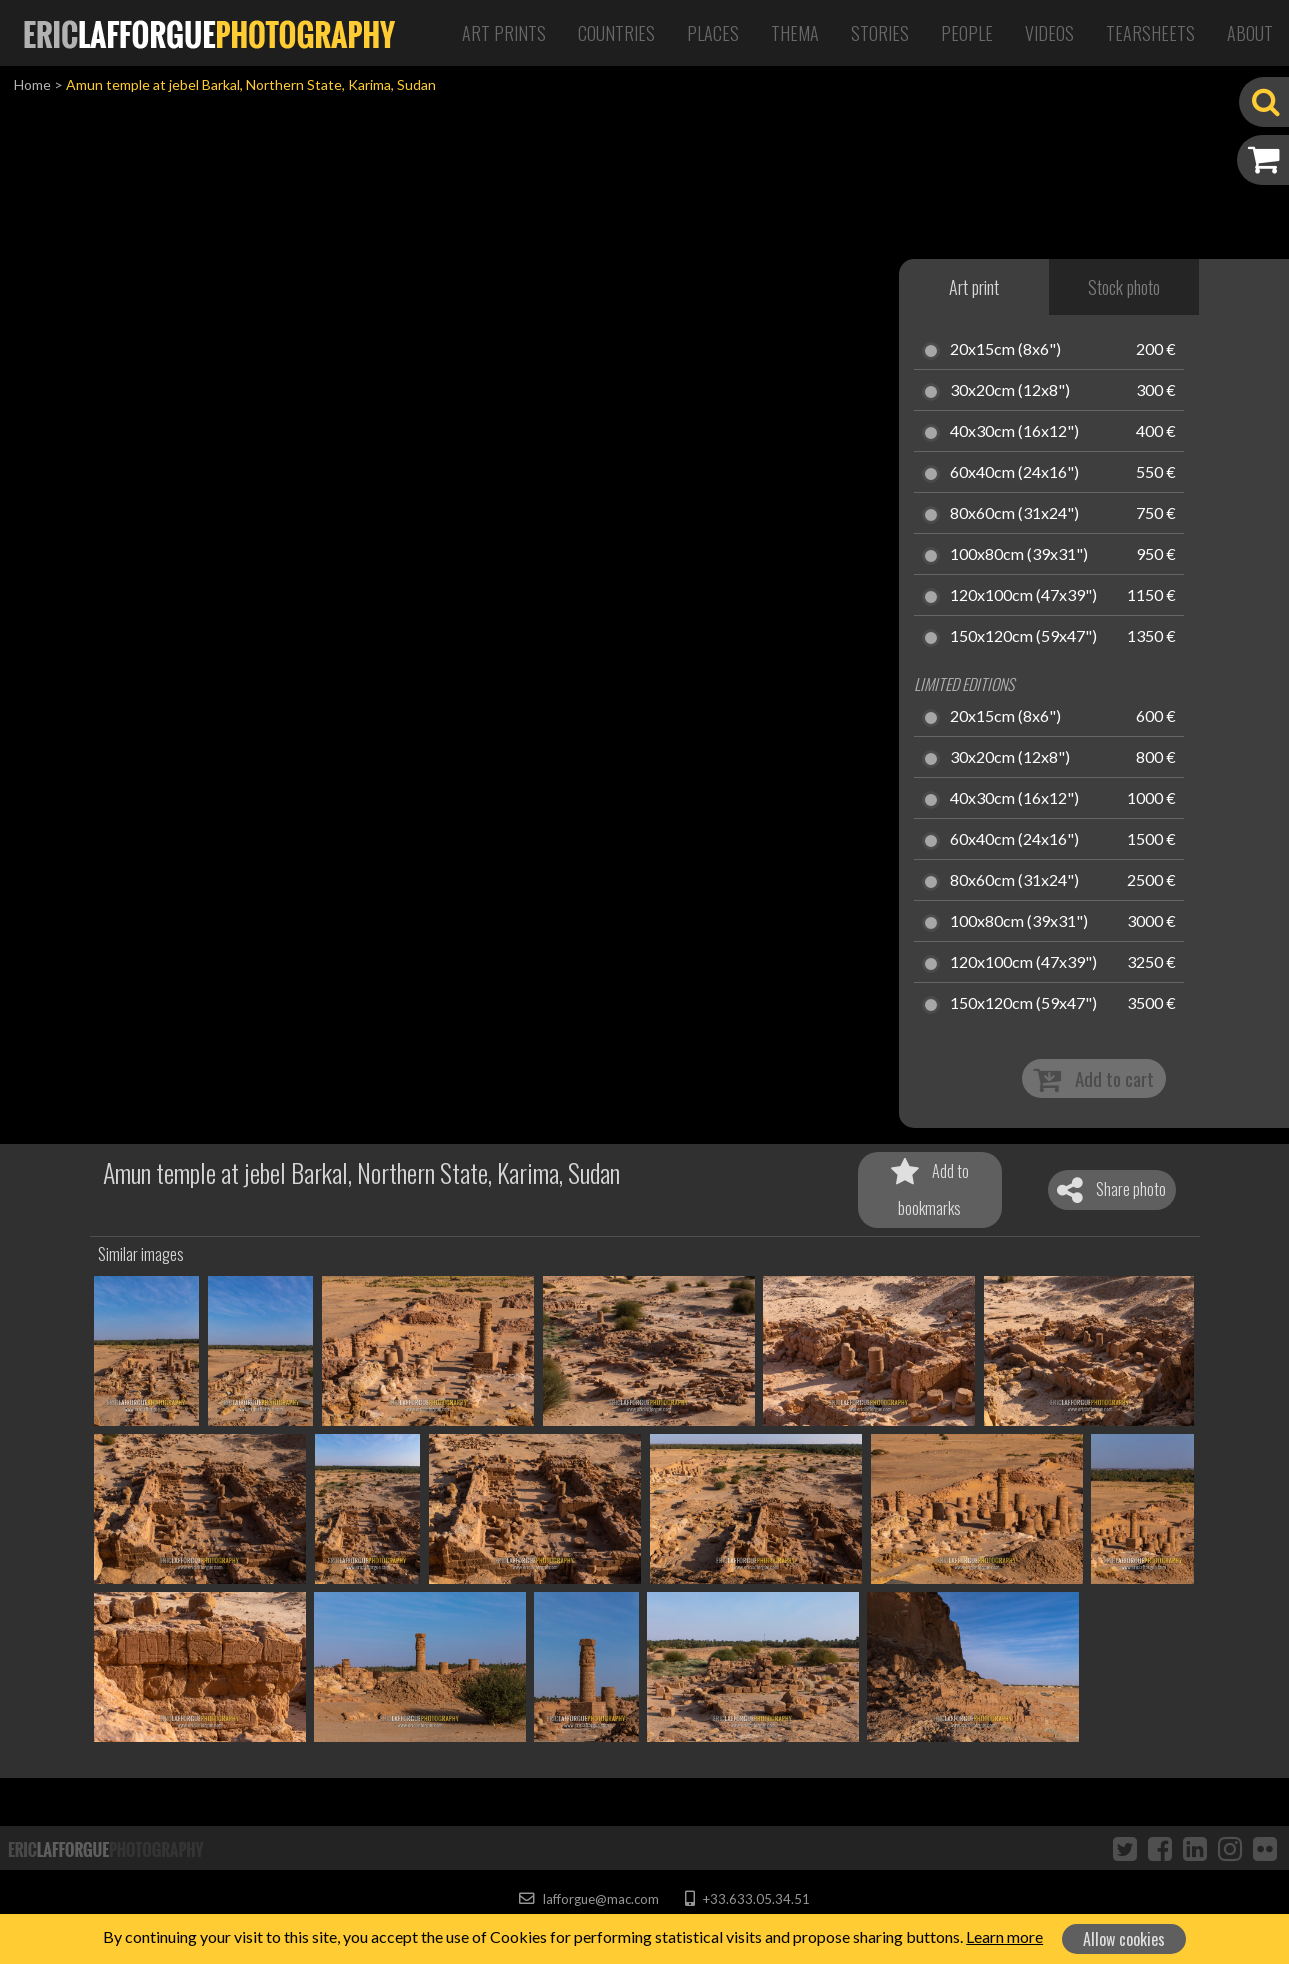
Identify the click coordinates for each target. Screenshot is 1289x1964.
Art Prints (504, 33)
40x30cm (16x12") (1014, 432)
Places (713, 33)
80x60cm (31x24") (1014, 514)
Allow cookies (1124, 1939)
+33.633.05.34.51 (747, 1899)
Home (32, 84)
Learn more (1004, 1936)
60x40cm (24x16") (1014, 473)
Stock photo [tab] (1124, 287)
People (967, 33)
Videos (1049, 33)
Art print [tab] (974, 287)
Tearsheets (1150, 33)
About (1250, 33)
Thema (795, 33)
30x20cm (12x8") (1010, 391)
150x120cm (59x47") (1023, 637)
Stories (880, 33)
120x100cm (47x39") (1023, 596)
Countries (616, 33)
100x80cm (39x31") (1019, 555)
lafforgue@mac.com (589, 1899)
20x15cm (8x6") (1005, 350)
